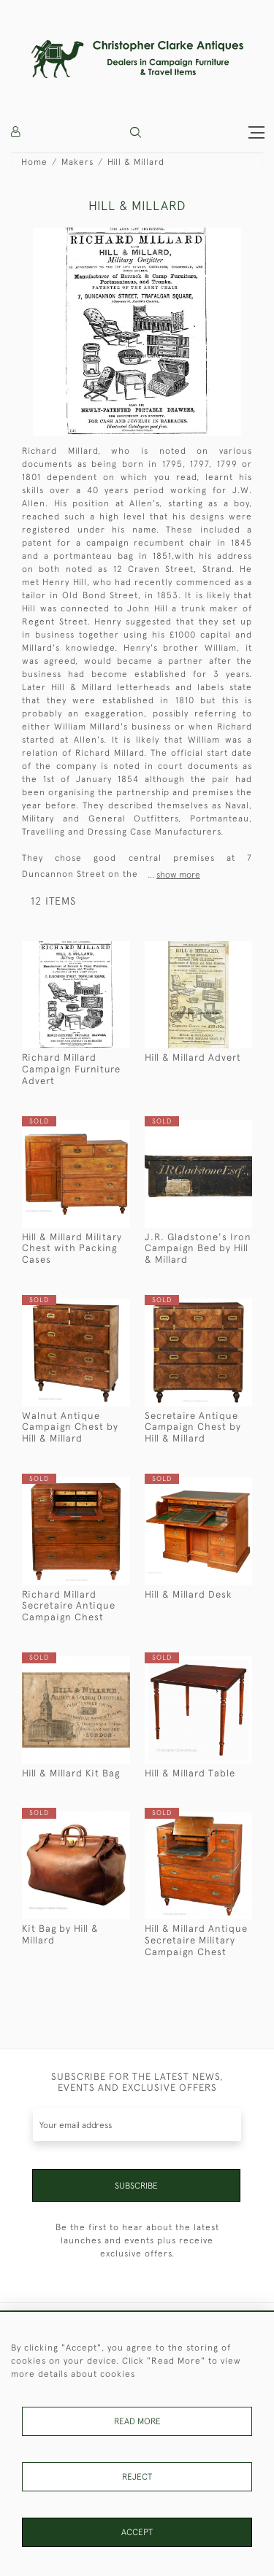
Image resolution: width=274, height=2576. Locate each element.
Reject (137, 2477)
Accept (137, 2532)
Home (34, 162)
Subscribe (136, 2186)
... (174, 875)
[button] (135, 132)
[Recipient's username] (137, 2124)
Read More (137, 2421)
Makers (77, 162)
